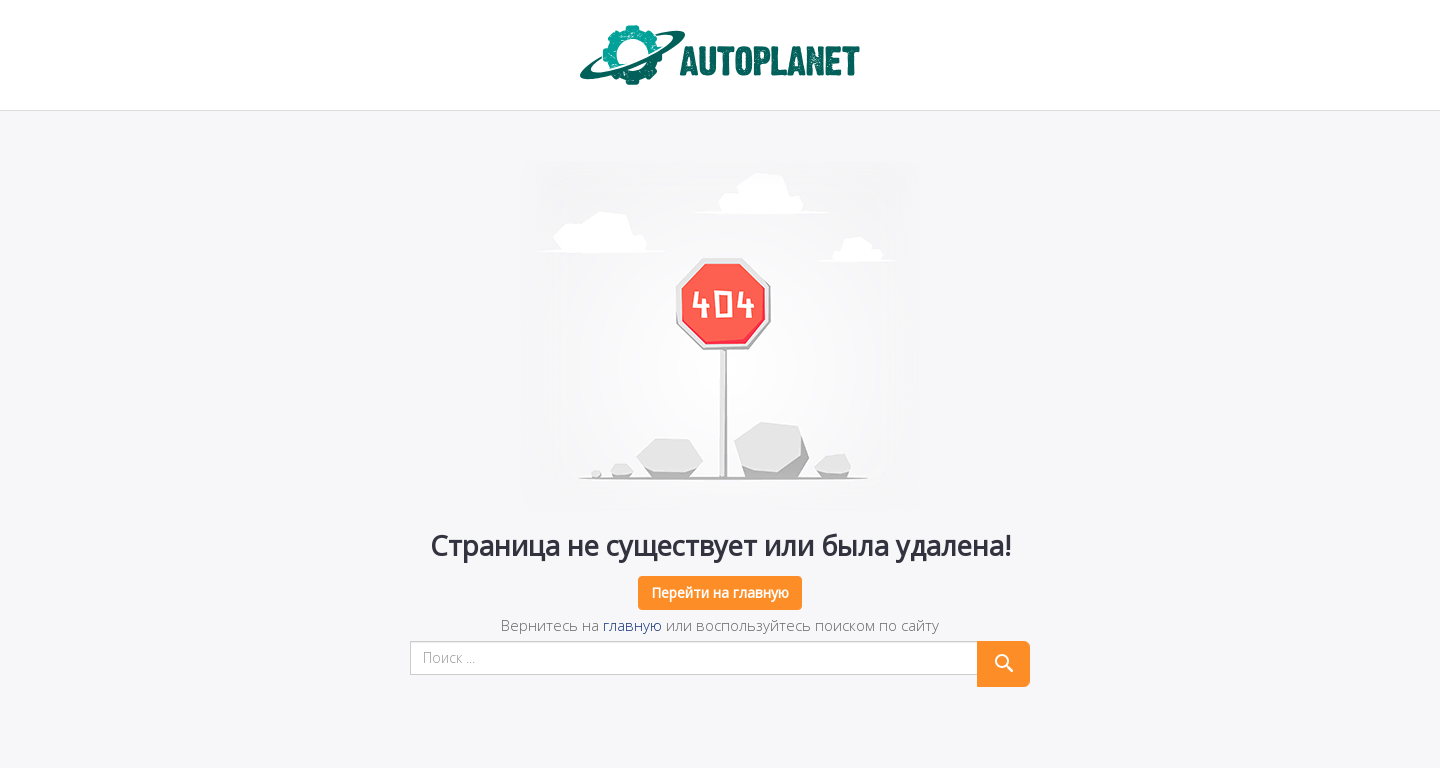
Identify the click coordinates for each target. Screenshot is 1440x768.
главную (632, 625)
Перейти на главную (720, 592)
